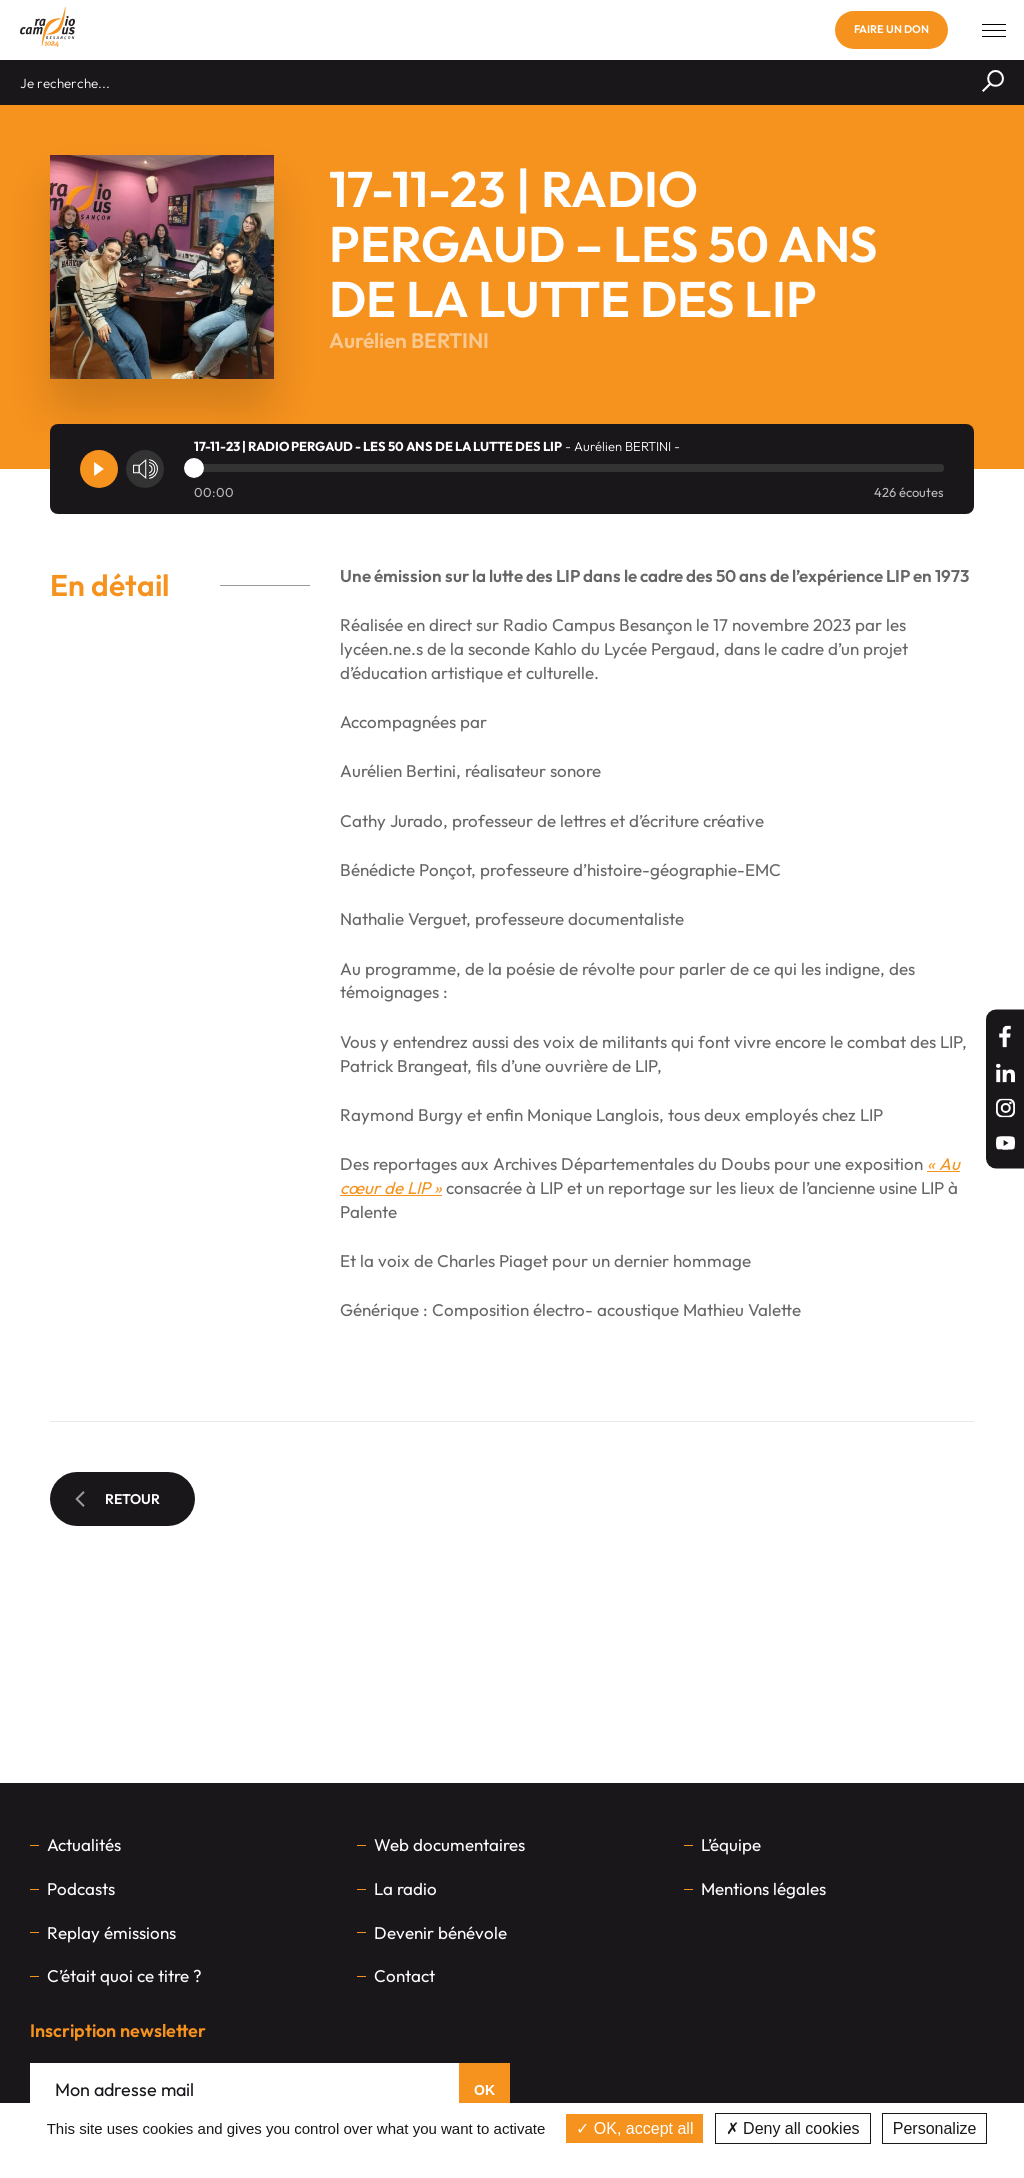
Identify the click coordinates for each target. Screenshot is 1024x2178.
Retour (117, 1499)
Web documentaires (449, 1844)
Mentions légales (763, 1888)
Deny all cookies (793, 2128)
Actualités (84, 1844)
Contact (404, 1975)
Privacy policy (512, 2157)
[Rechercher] (993, 82)
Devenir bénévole (440, 1932)
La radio (405, 1888)
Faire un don (891, 29)
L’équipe (731, 1844)
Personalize (935, 2128)
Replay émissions (111, 1932)
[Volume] (145, 469)
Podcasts (81, 1888)
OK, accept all (634, 2128)
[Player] (99, 469)
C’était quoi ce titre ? (124, 1975)
